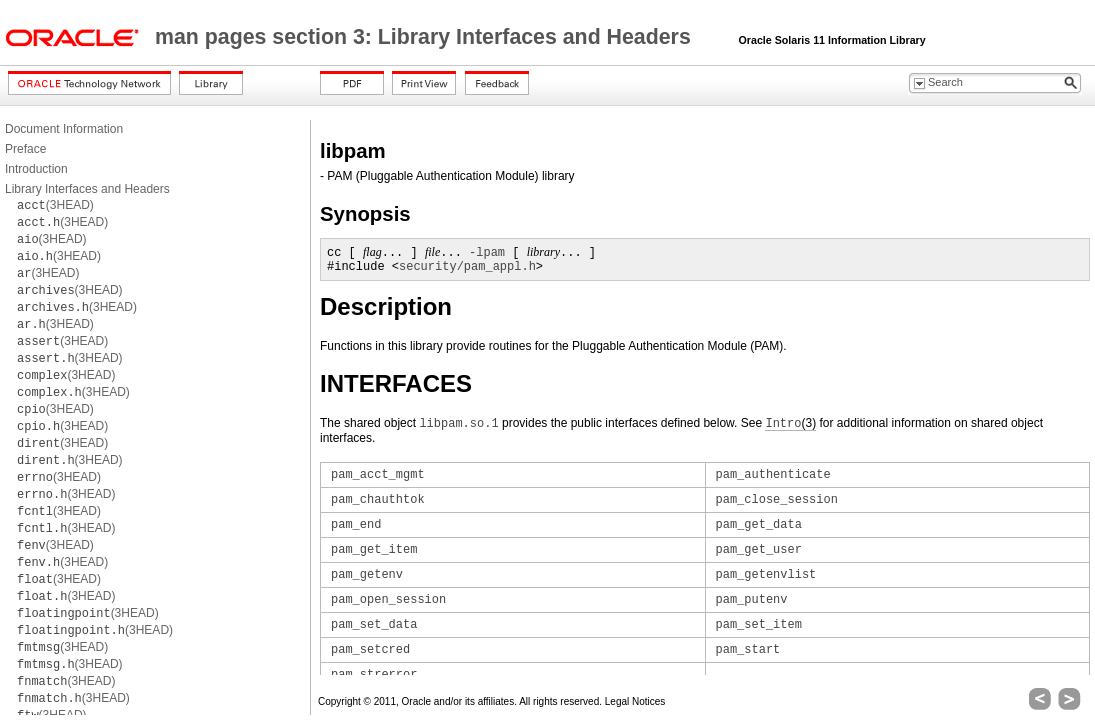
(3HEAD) (55, 205)
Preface (25, 149)
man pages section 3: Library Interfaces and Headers (426, 37)
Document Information (64, 129)
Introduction (36, 169)
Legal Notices (635, 701)
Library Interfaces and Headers (87, 189)
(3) (790, 423)
